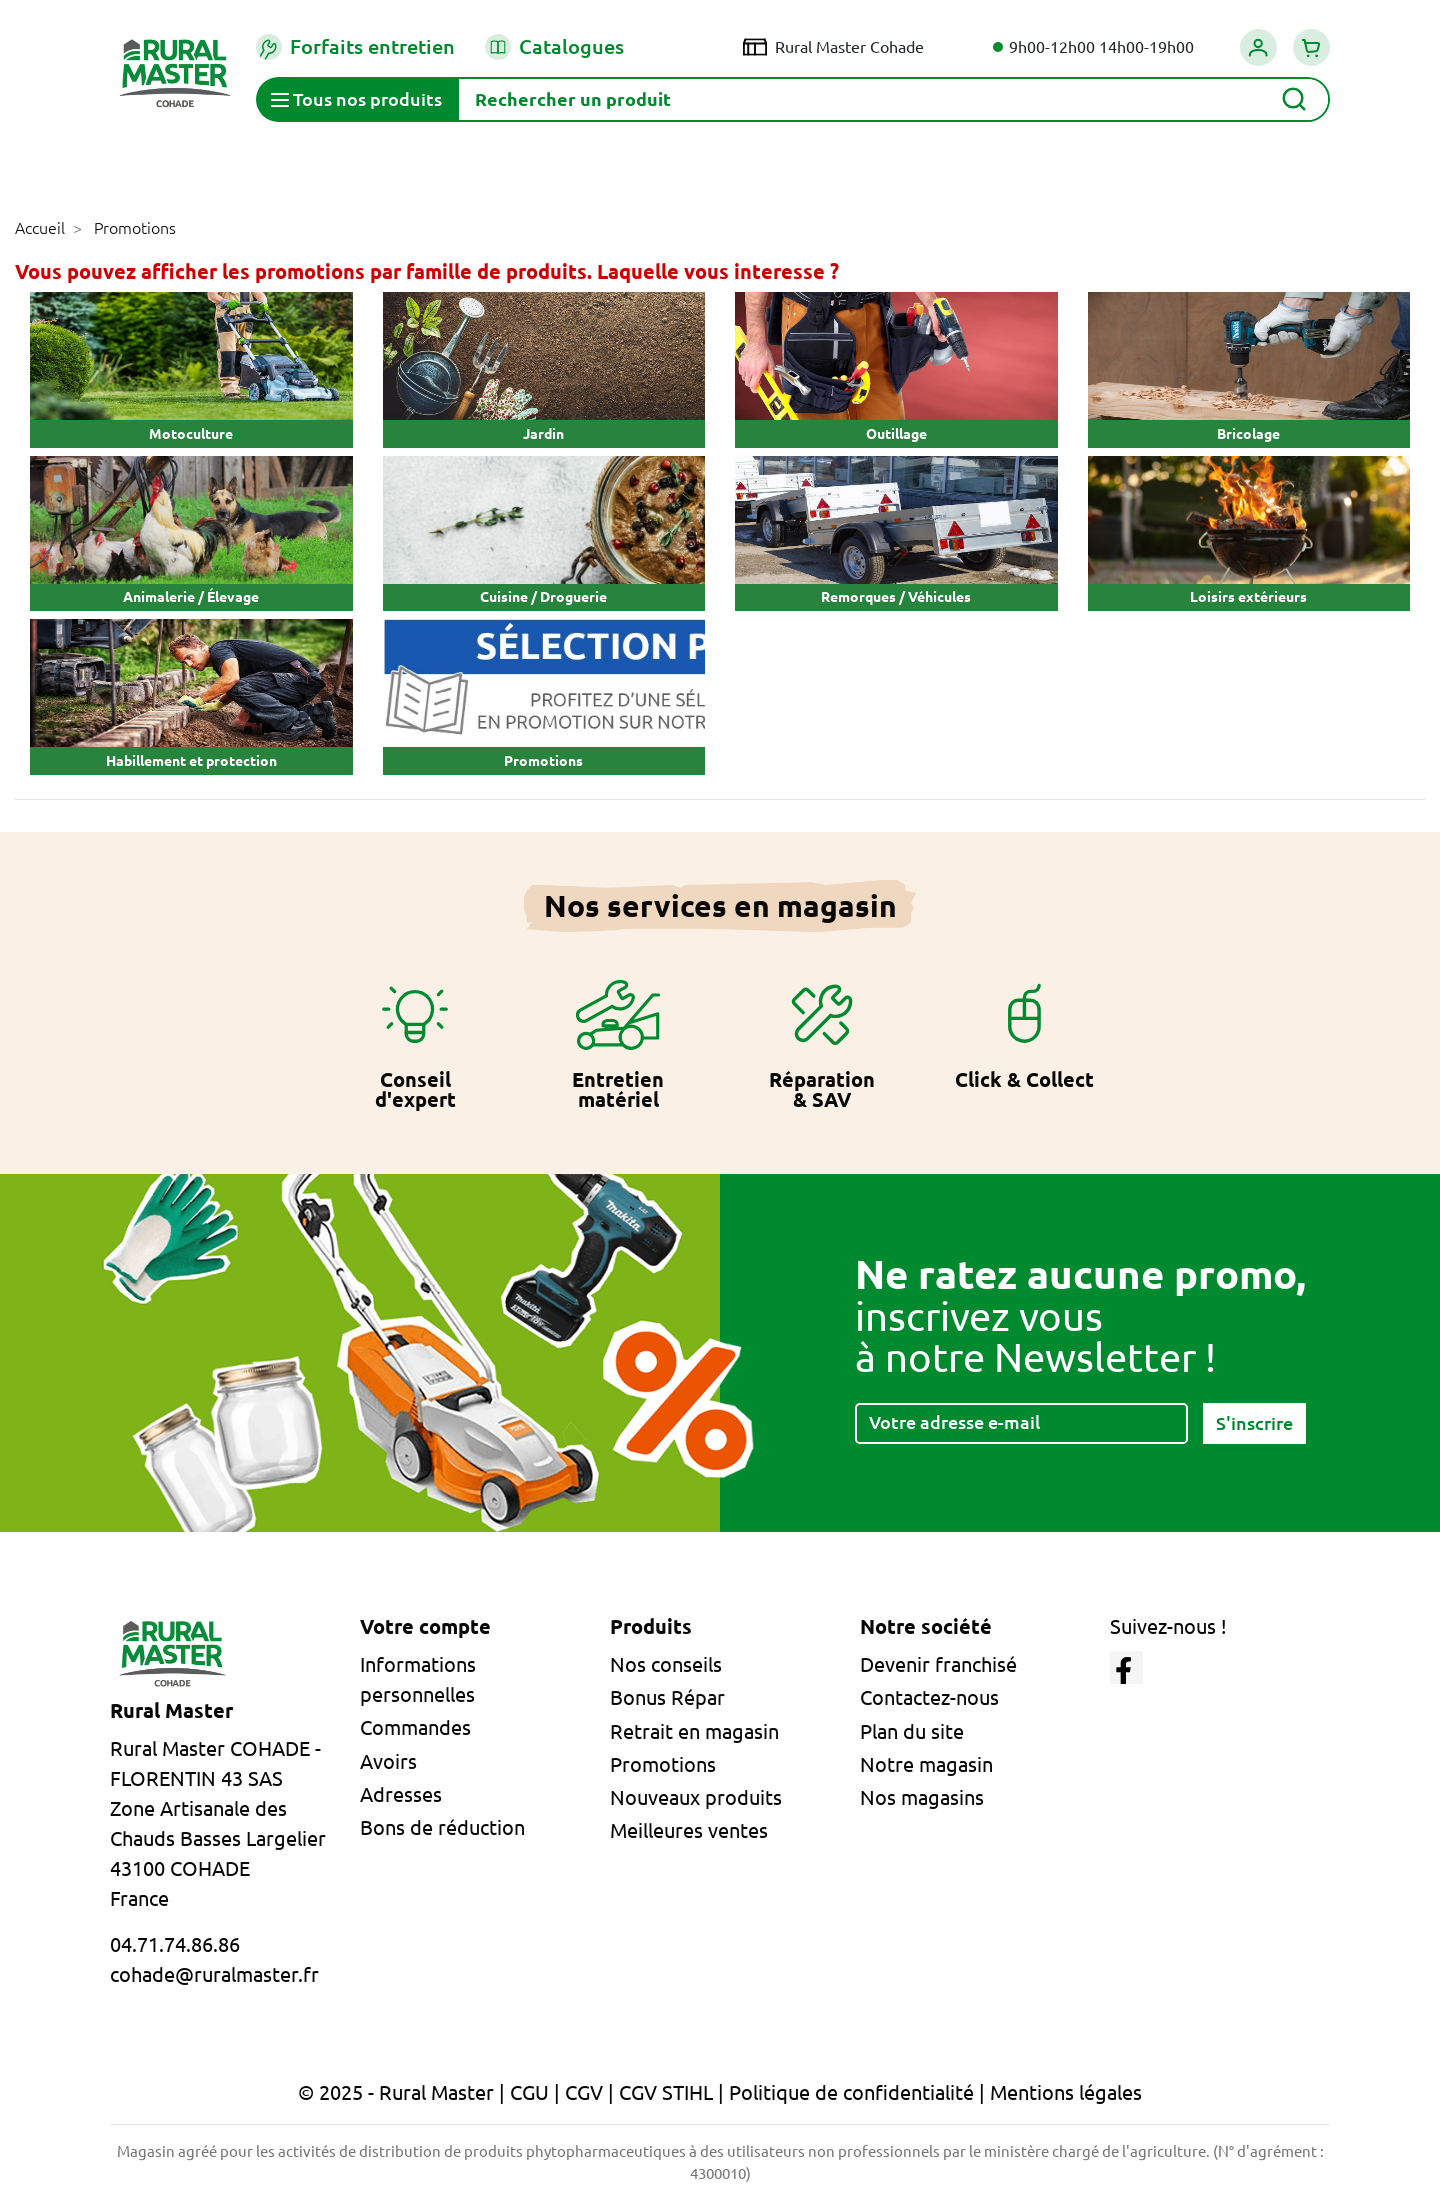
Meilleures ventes (689, 1830)
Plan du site (912, 1731)
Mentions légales (1066, 2092)
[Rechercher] (893, 99)
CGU (529, 2092)
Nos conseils (666, 1664)
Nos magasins (922, 1797)
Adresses (401, 1794)
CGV (584, 2092)
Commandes (415, 1727)
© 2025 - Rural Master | (404, 2092)
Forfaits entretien (355, 47)
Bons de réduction (442, 1827)
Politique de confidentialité (851, 2092)
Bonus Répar (667, 1697)
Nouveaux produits (696, 1797)
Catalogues (554, 47)
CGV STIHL (666, 2092)
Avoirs (388, 1761)
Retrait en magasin (694, 1731)
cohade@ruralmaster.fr (214, 1974)
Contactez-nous (929, 1697)
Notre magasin (926, 1764)
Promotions (663, 1764)
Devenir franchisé (938, 1664)
